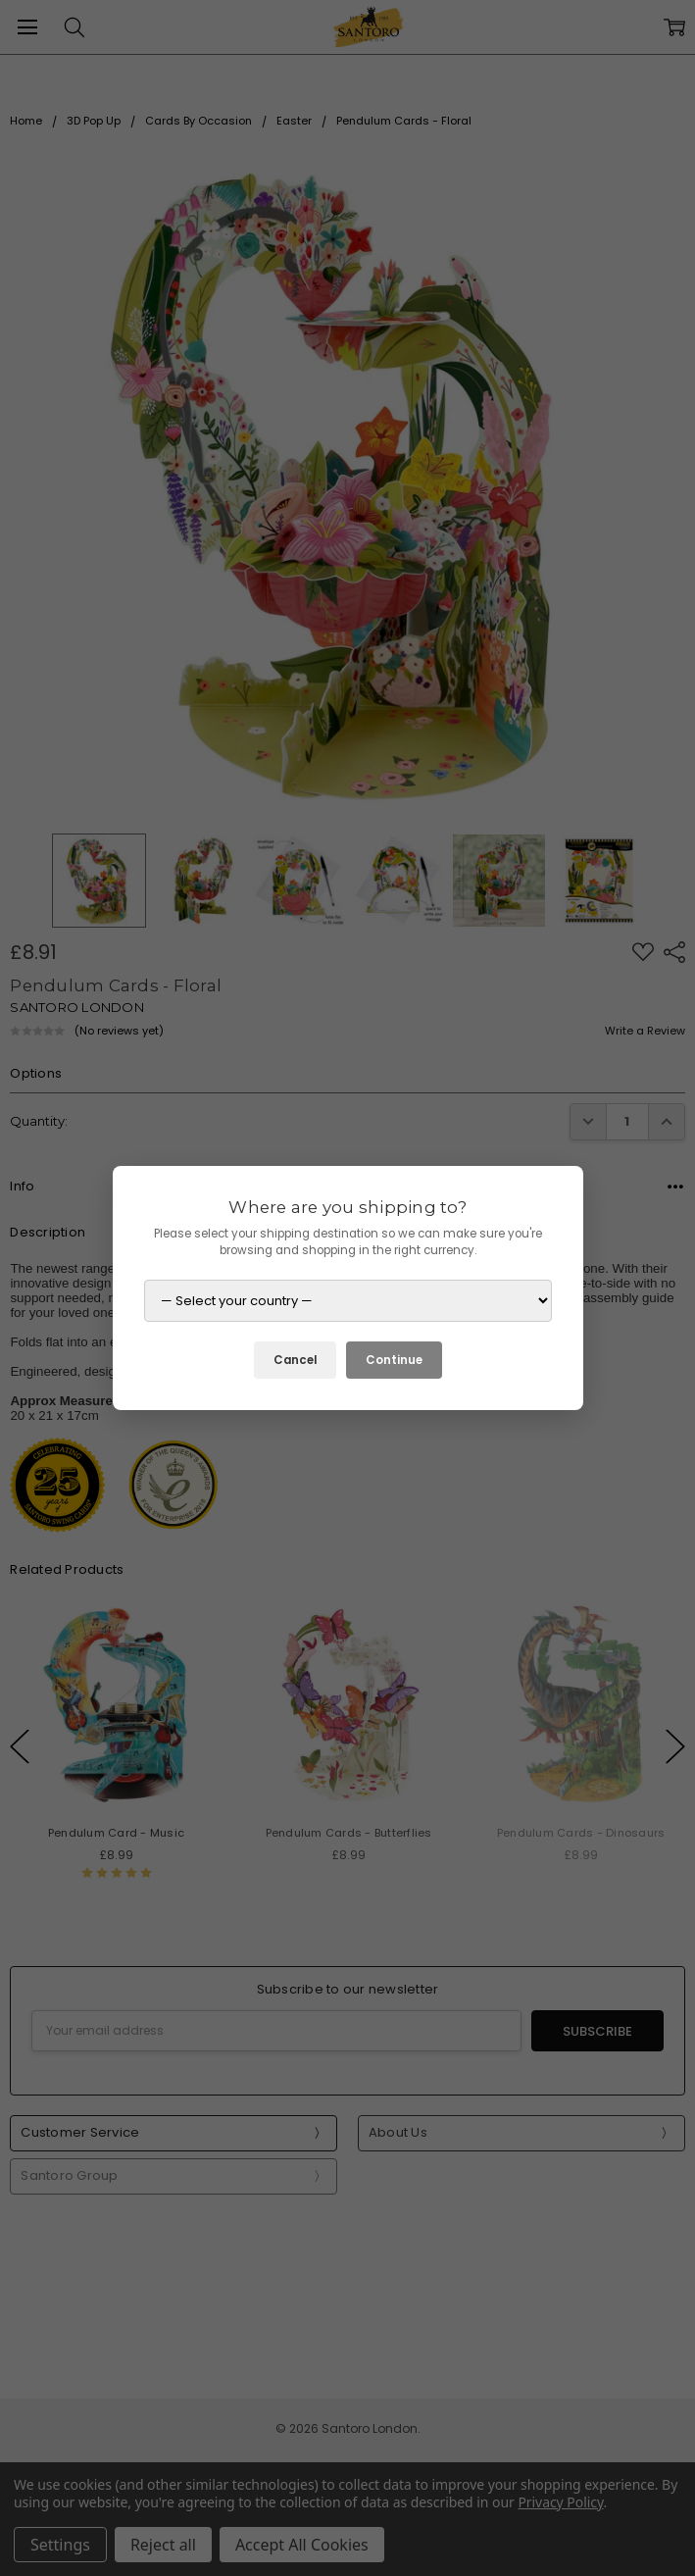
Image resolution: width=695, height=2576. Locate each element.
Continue (394, 1360)
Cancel (295, 1360)
